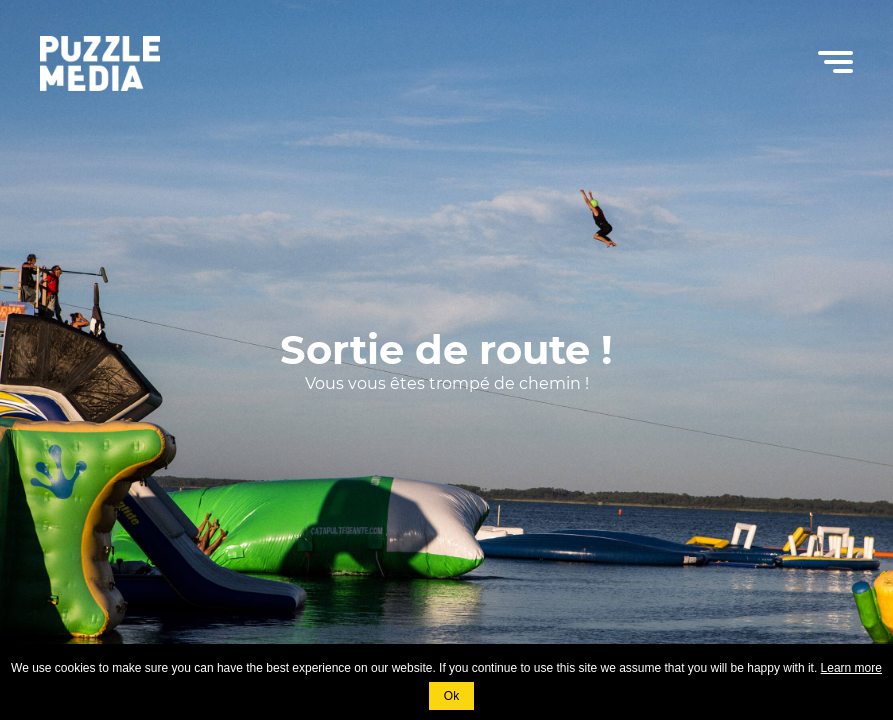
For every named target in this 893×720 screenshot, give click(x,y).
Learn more (851, 668)
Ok (451, 696)
